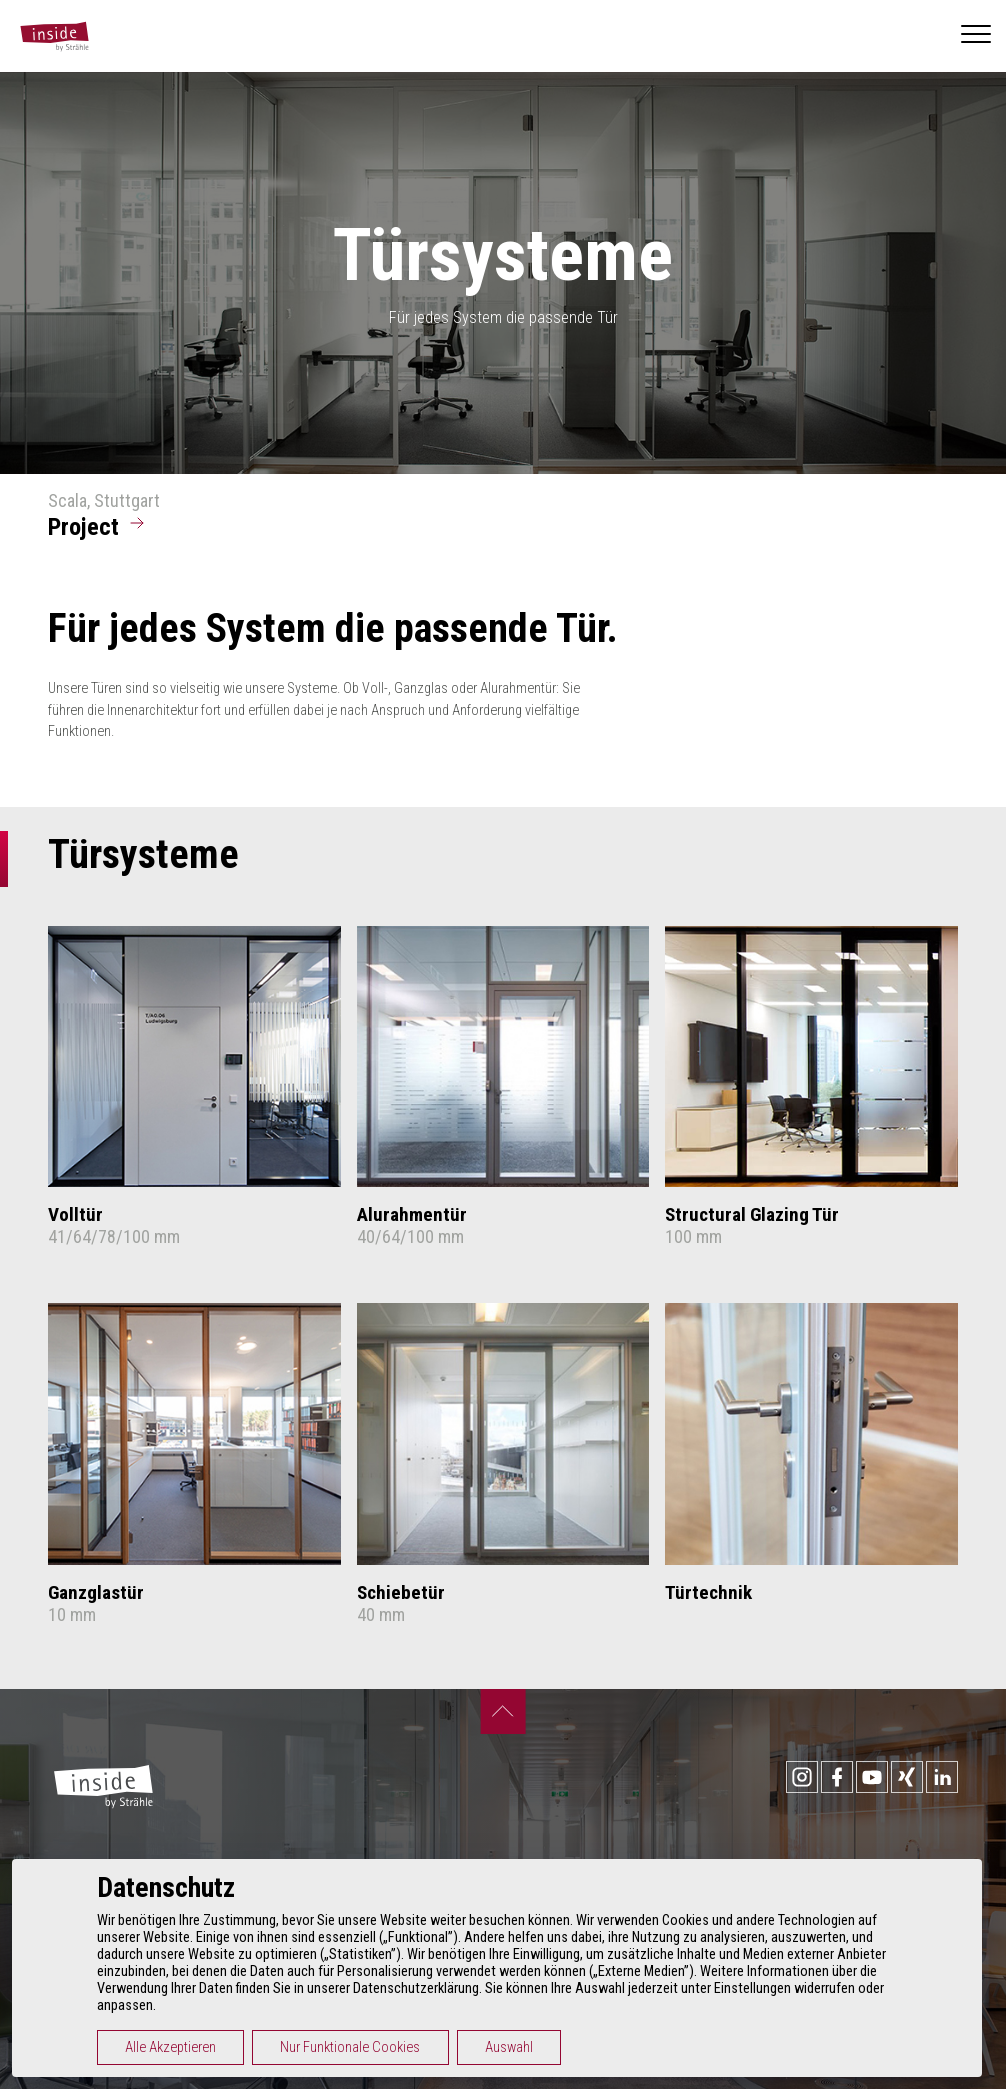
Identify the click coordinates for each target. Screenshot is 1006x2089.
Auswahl (515, 2047)
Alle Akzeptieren (176, 2047)
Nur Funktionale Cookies (357, 2047)
